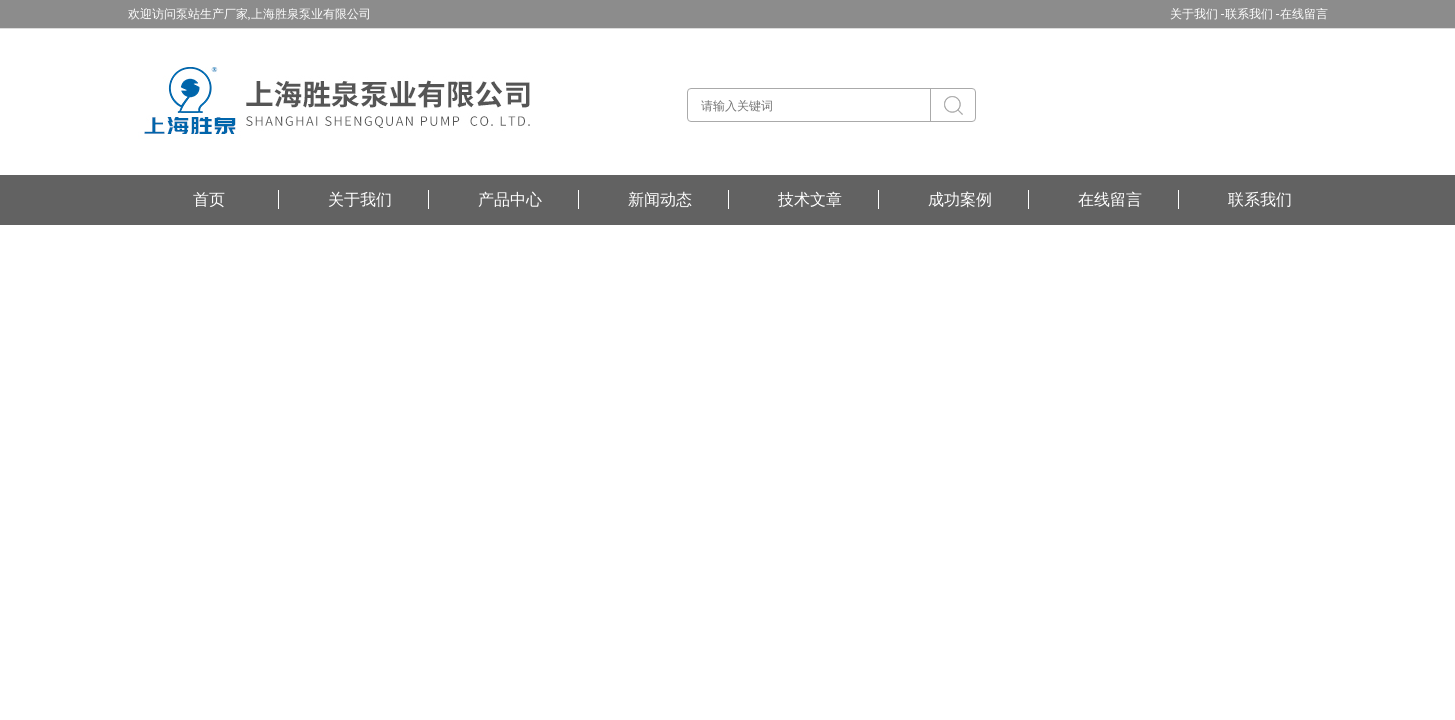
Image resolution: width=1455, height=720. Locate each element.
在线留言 (1304, 14)
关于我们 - (1197, 14)
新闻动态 (660, 199)
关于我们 (360, 199)
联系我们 (1260, 199)
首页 (209, 199)
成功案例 (960, 199)
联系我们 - (1252, 14)
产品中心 (510, 199)
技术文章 (810, 199)
